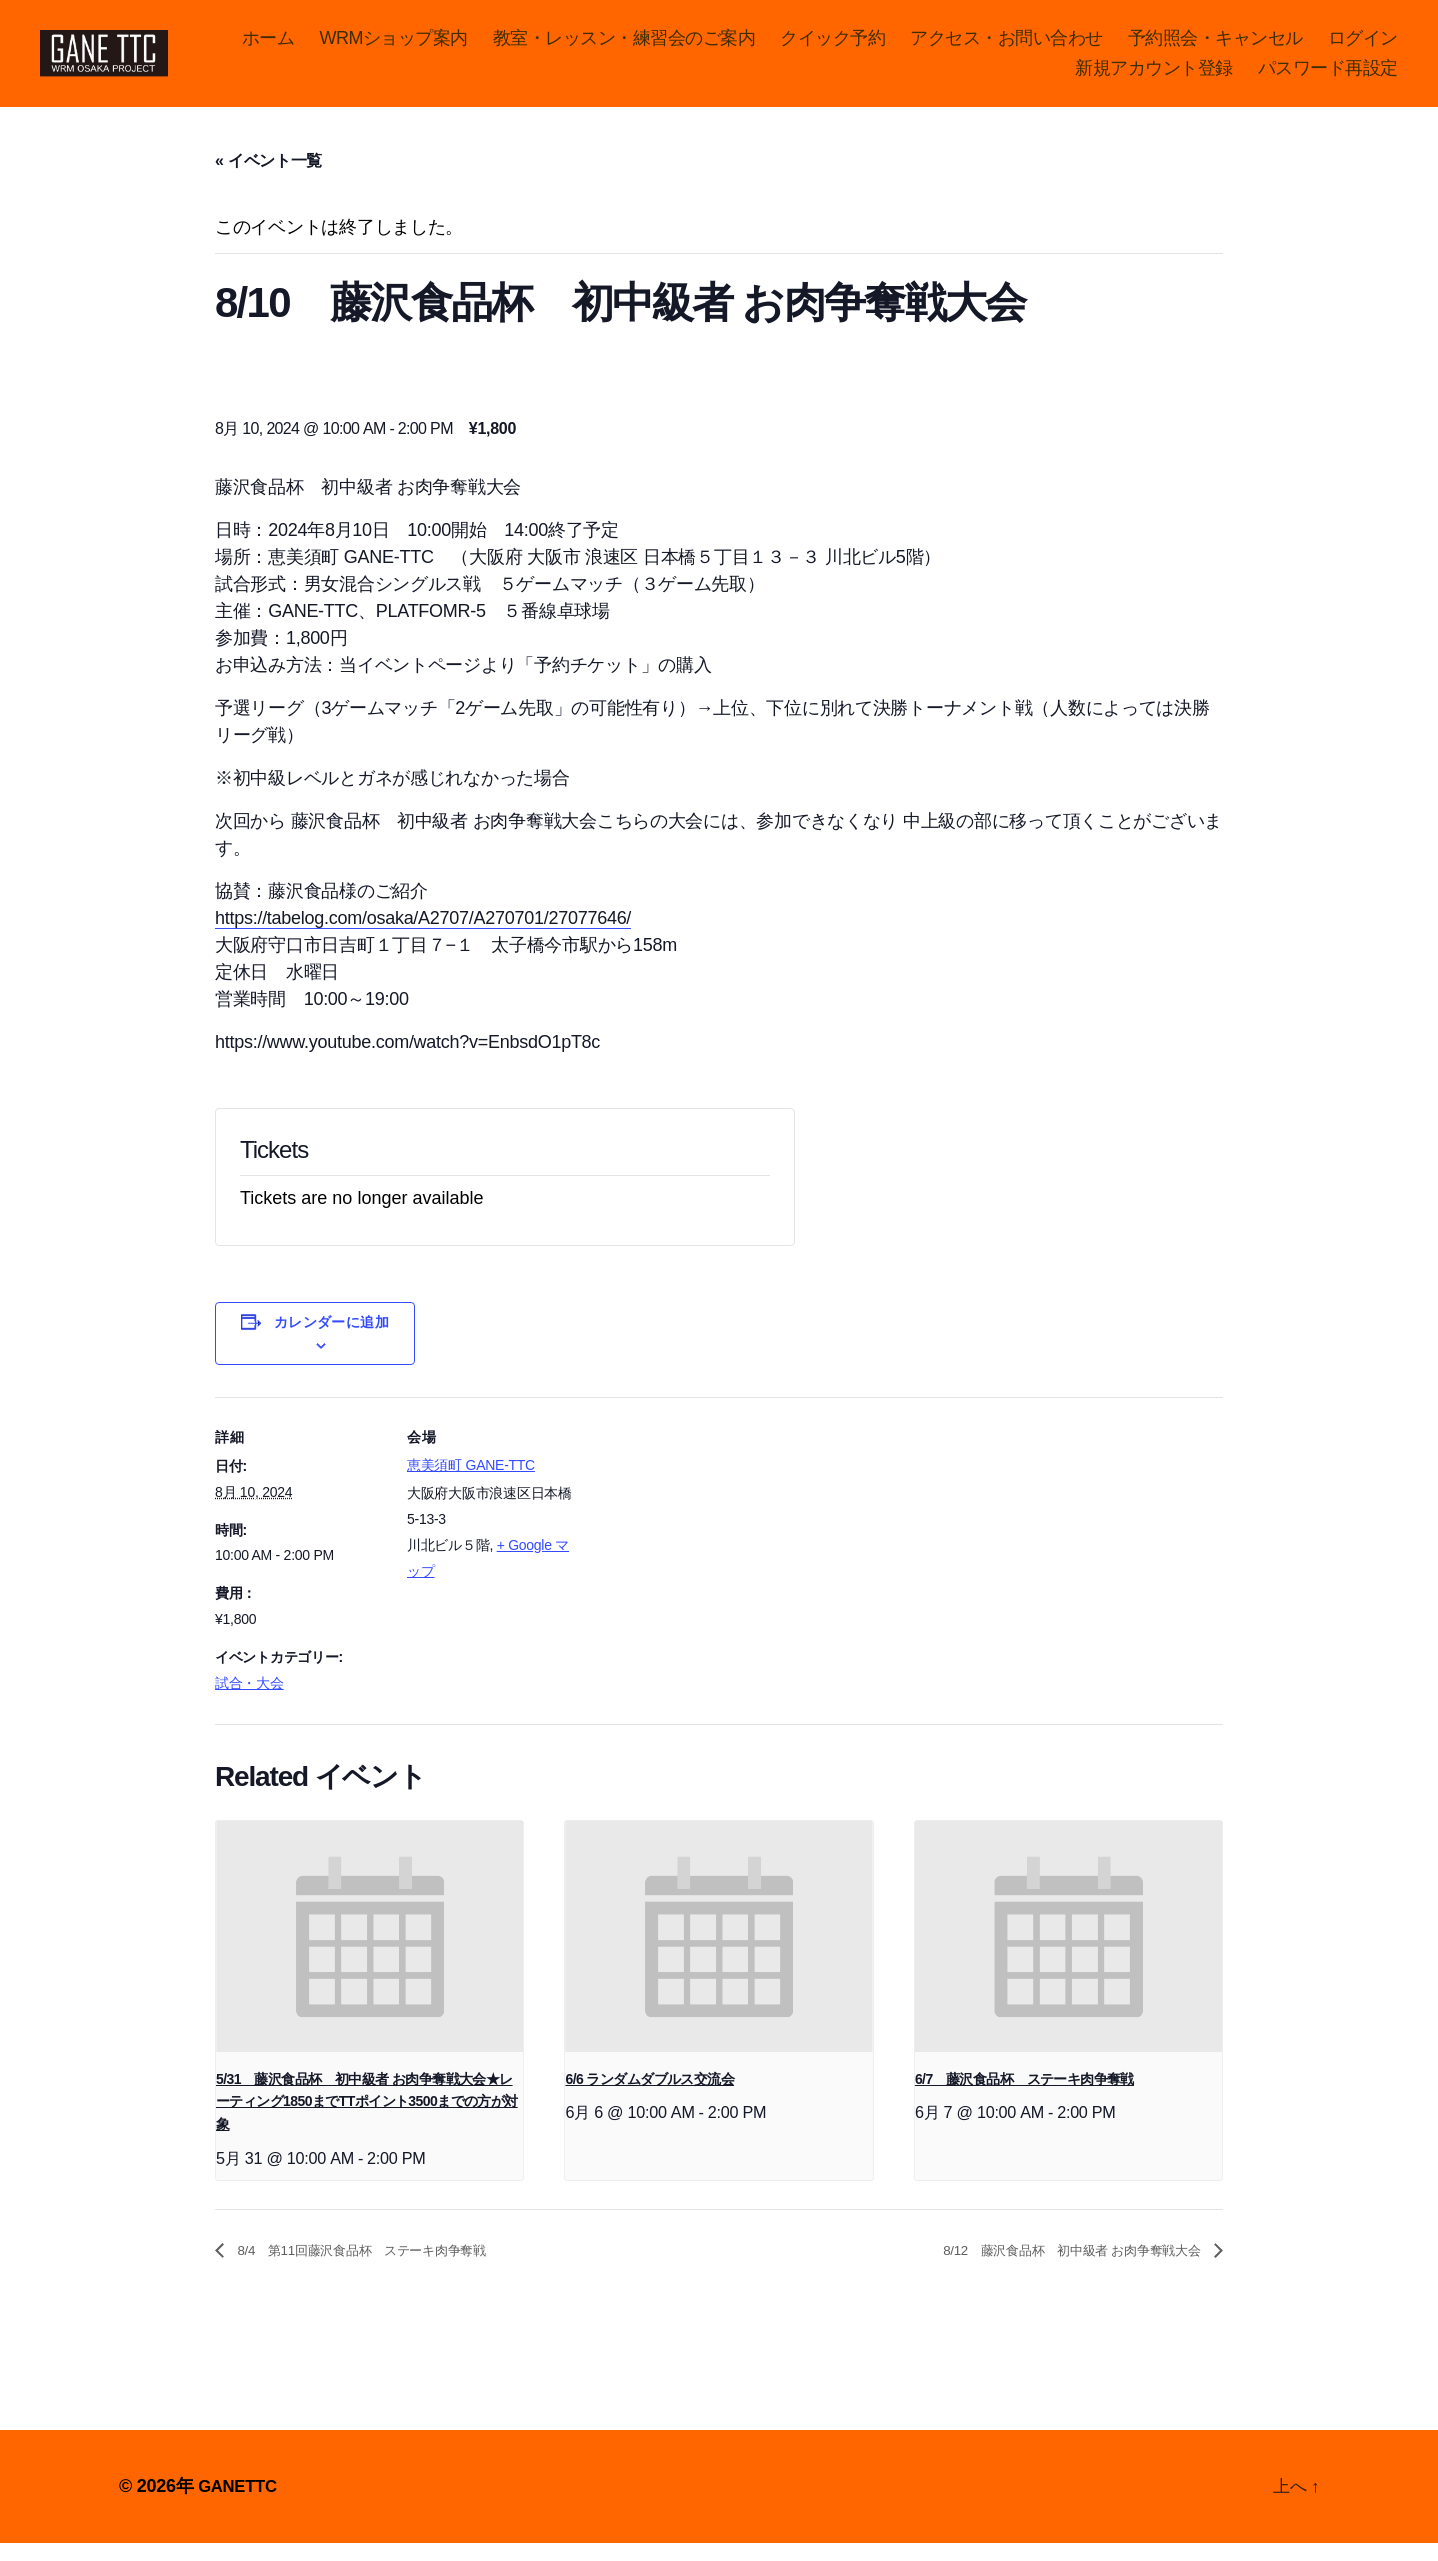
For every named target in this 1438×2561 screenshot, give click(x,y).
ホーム (363, 46)
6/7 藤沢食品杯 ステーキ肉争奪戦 (1024, 2095)
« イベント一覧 (268, 177)
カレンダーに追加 (332, 1339)
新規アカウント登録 (1154, 76)
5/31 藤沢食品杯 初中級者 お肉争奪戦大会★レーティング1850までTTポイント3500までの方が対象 (367, 2117)
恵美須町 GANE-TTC (471, 1482)
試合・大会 (249, 1699)
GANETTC (240, 2504)
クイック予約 (927, 46)
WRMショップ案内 (488, 46)
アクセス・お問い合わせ (1101, 46)
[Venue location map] (704, 1552)
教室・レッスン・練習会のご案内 (719, 46)
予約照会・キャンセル (1310, 46)
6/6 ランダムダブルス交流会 (649, 2095)
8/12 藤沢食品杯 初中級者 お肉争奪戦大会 (1043, 2267)
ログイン (1015, 76)
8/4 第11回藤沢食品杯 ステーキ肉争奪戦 (389, 2267)
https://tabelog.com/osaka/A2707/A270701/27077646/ (423, 935)
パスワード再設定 (1328, 76)
